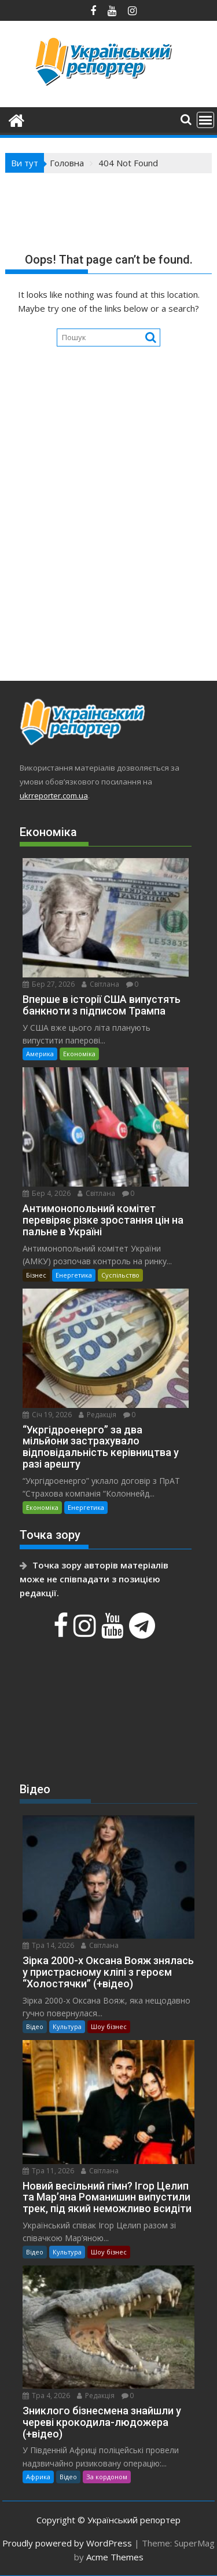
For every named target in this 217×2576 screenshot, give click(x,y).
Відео (34, 2026)
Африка (38, 2476)
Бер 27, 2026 (49, 984)
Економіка (79, 1053)
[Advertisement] (108, 545)
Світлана (100, 984)
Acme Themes (115, 2557)
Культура (67, 2026)
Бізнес (36, 1275)
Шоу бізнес (109, 2026)
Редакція (97, 1415)
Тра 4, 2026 (46, 2395)
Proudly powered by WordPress (67, 2543)
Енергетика (74, 1275)
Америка (40, 1053)
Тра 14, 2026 (48, 1945)
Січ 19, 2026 (47, 1415)
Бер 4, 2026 (47, 1193)
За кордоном (106, 2476)
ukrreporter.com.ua (54, 795)
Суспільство (120, 1275)
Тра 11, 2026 (48, 2171)
